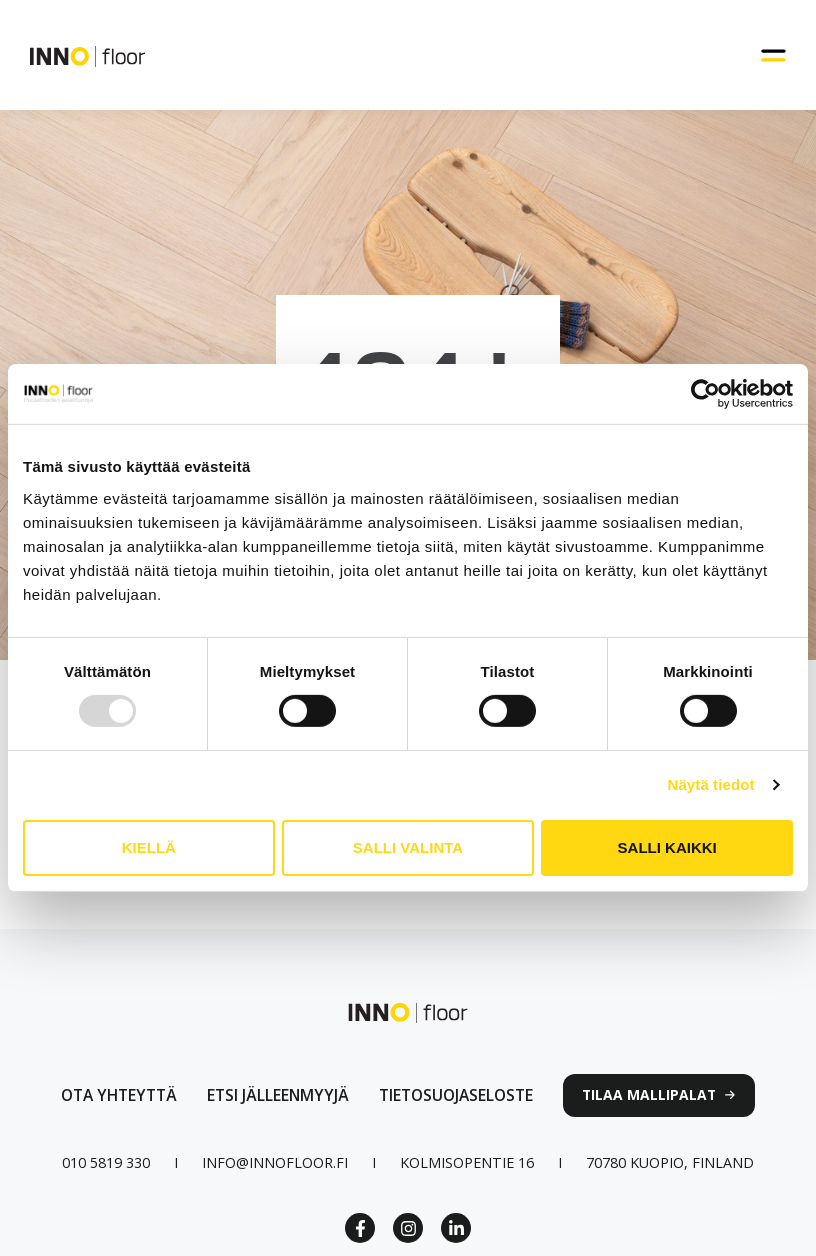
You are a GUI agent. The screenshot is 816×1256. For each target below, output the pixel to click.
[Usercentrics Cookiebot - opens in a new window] (705, 394)
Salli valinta (408, 847)
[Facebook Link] (360, 1228)
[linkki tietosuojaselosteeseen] (456, 1095)
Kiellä (149, 847)
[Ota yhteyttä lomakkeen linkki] (119, 1095)
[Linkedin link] (456, 1228)
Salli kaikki (667, 847)
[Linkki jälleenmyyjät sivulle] (278, 1095)
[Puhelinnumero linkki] (106, 1162)
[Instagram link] (408, 1228)
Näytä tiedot (711, 784)
